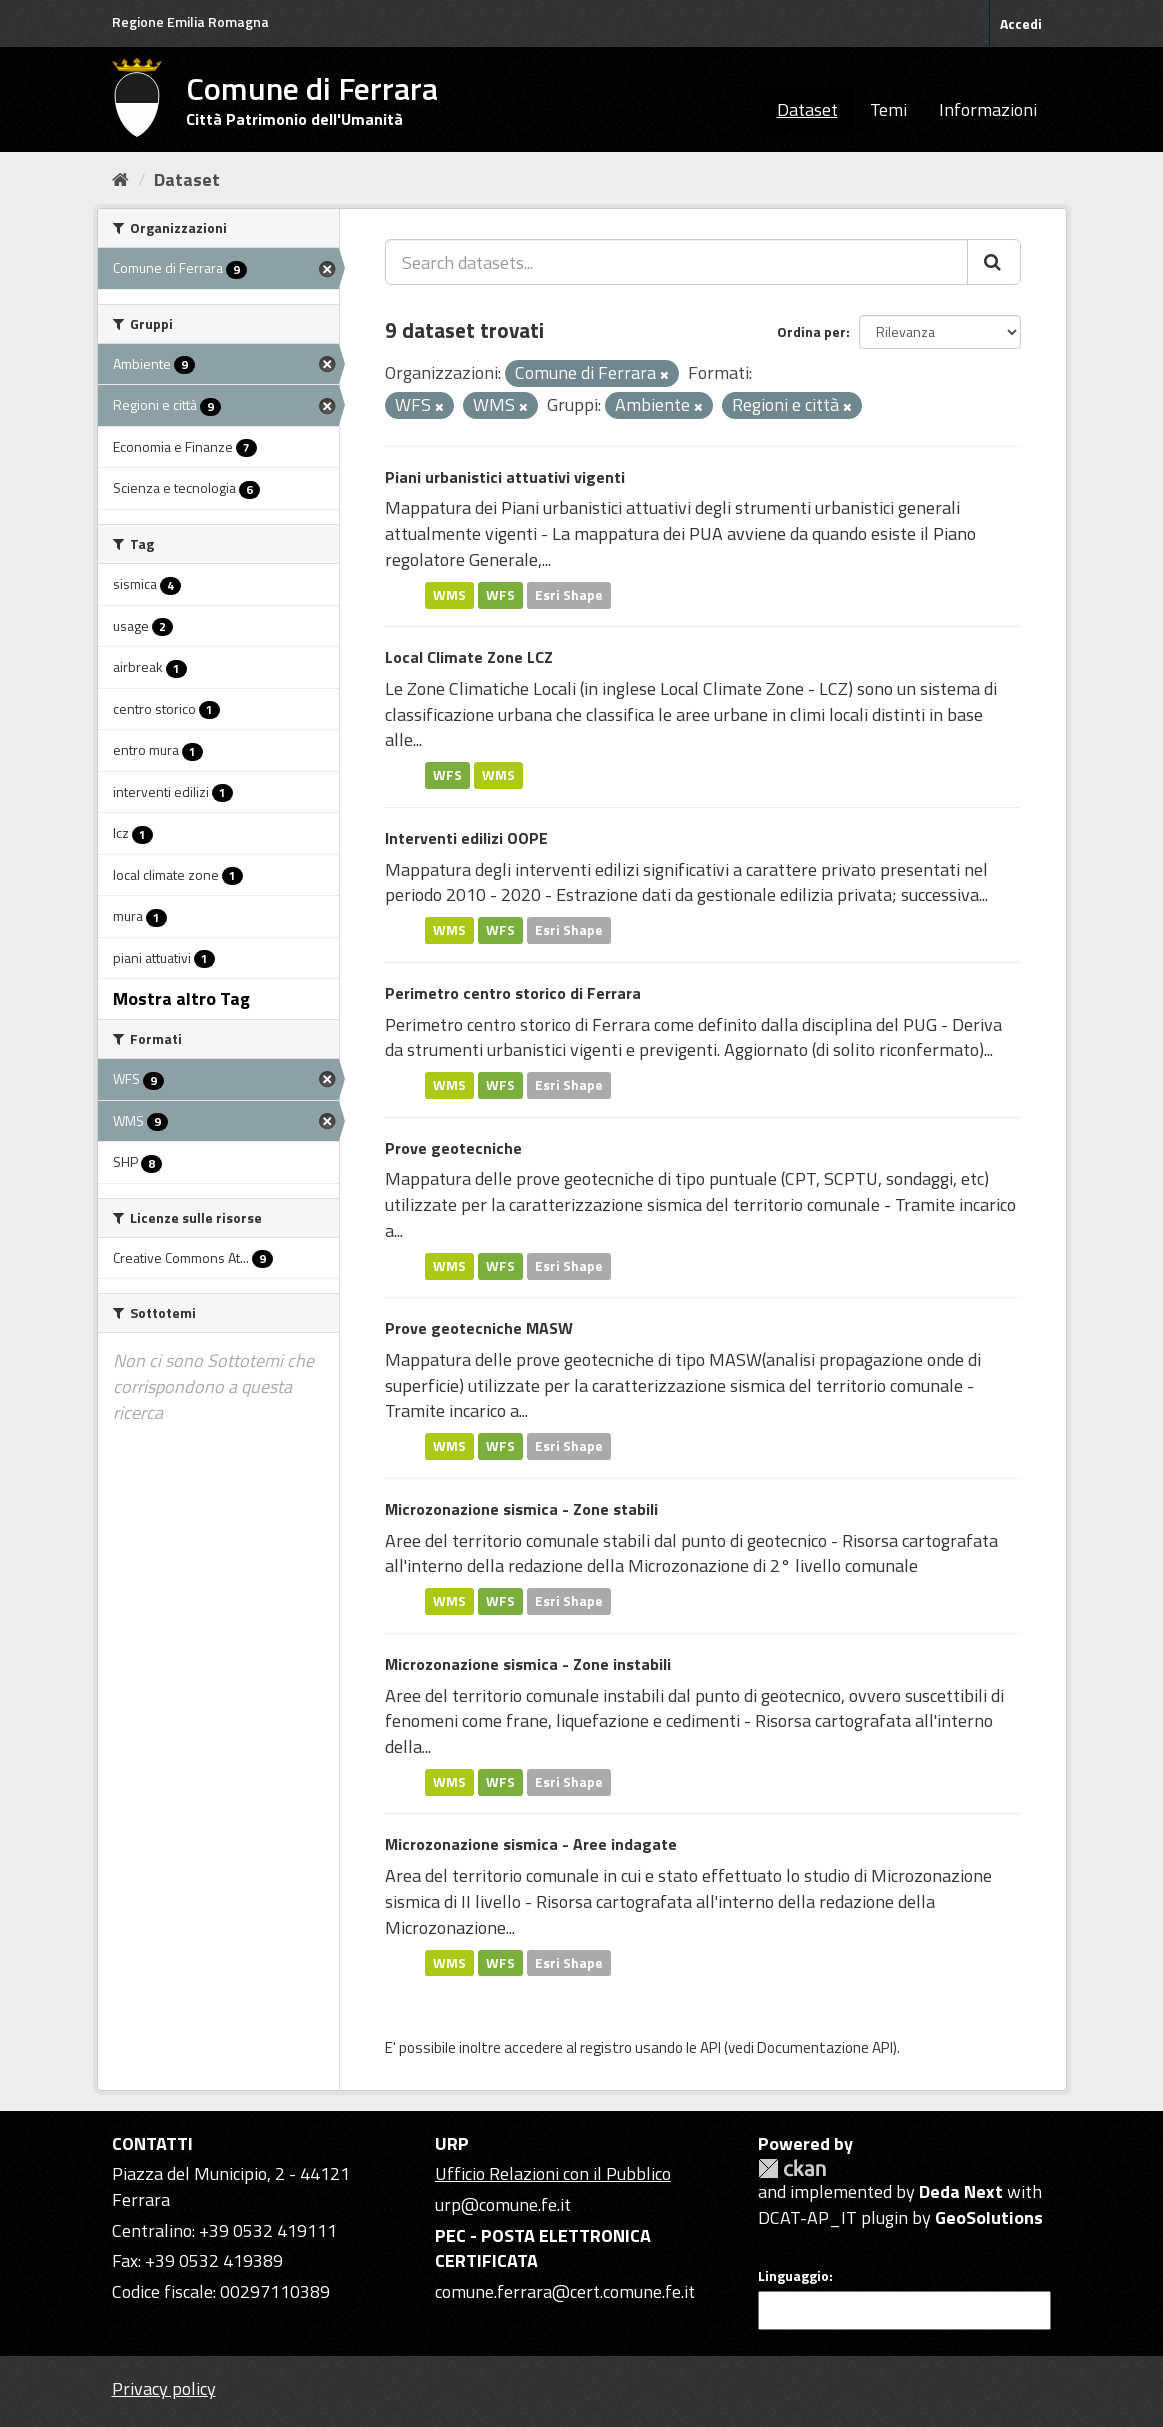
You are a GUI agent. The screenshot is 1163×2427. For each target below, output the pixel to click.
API (710, 2047)
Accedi (1021, 23)
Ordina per (811, 331)
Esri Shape (569, 595)
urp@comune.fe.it (503, 2204)
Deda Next (961, 2191)
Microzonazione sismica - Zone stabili (521, 1509)
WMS (449, 595)
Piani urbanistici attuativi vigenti (505, 477)
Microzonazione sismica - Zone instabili (528, 1664)
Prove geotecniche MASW (479, 1328)
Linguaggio (793, 2276)
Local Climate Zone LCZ (469, 657)
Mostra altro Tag (181, 998)
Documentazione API (825, 2047)
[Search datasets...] (676, 262)
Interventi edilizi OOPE (466, 838)
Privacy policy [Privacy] (164, 2388)
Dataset (807, 109)
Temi (888, 109)
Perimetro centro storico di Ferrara (513, 993)
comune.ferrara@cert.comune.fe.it (565, 2291)
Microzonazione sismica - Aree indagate (531, 1844)
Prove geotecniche (453, 1148)
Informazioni (988, 109)
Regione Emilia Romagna (190, 21)
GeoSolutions (989, 2217)
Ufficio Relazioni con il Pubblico (553, 2173)
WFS (500, 595)
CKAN (792, 2168)
